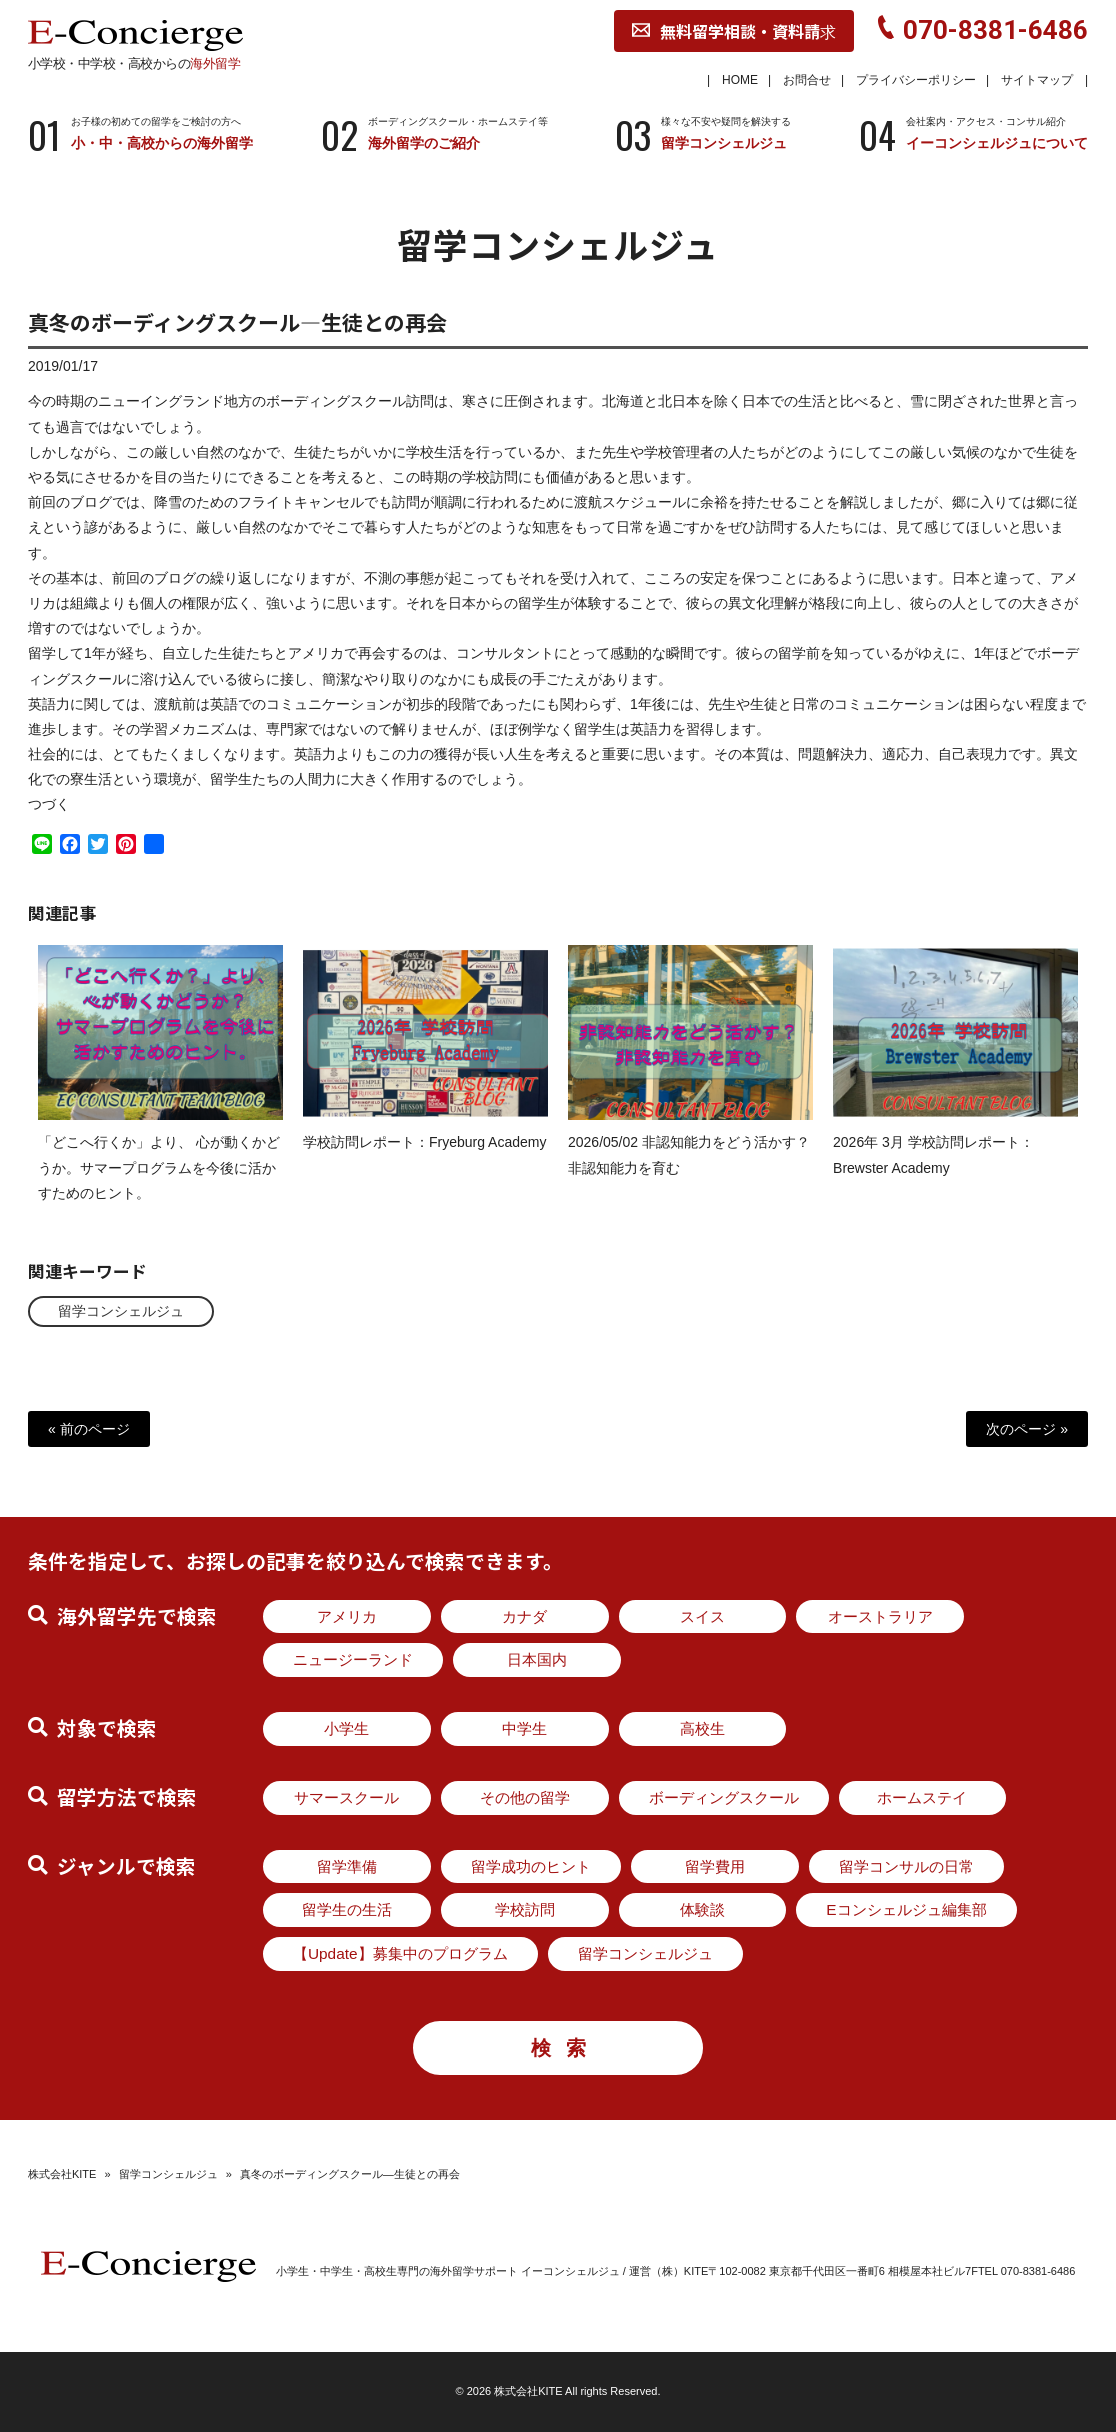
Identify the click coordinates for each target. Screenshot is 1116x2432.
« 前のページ (89, 1429)
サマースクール (346, 1797)
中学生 (524, 1728)
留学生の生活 (347, 1909)
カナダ (524, 1616)
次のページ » (1027, 1429)
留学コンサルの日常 (906, 1866)
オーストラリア (880, 1616)
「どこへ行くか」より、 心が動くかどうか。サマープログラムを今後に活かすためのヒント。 (159, 1186)
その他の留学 (525, 1797)
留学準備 (347, 1866)
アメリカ (347, 1616)
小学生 (346, 1728)
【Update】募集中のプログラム (400, 1953)
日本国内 (537, 1659)
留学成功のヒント (531, 1866)
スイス (702, 1616)
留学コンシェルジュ (121, 1311)
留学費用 (715, 1866)
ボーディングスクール (724, 1797)
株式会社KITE (62, 2174)
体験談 (702, 1909)
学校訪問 (525, 1909)
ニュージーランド (353, 1659)
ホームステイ (922, 1797)
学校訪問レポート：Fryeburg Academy (425, 1161)
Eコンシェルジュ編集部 (906, 1909)
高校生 (702, 1728)
